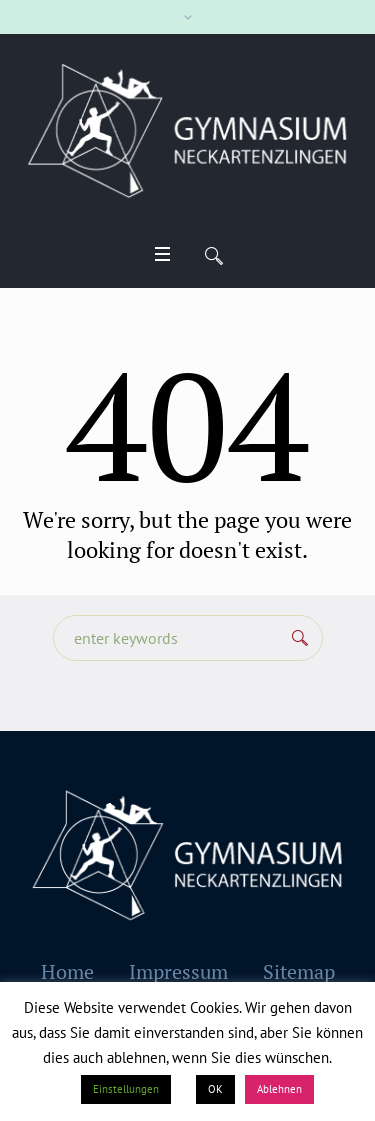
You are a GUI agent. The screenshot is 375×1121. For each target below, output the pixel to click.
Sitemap (299, 972)
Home (67, 972)
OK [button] (215, 1089)
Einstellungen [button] (126, 1089)
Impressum (178, 972)
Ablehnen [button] (279, 1089)
